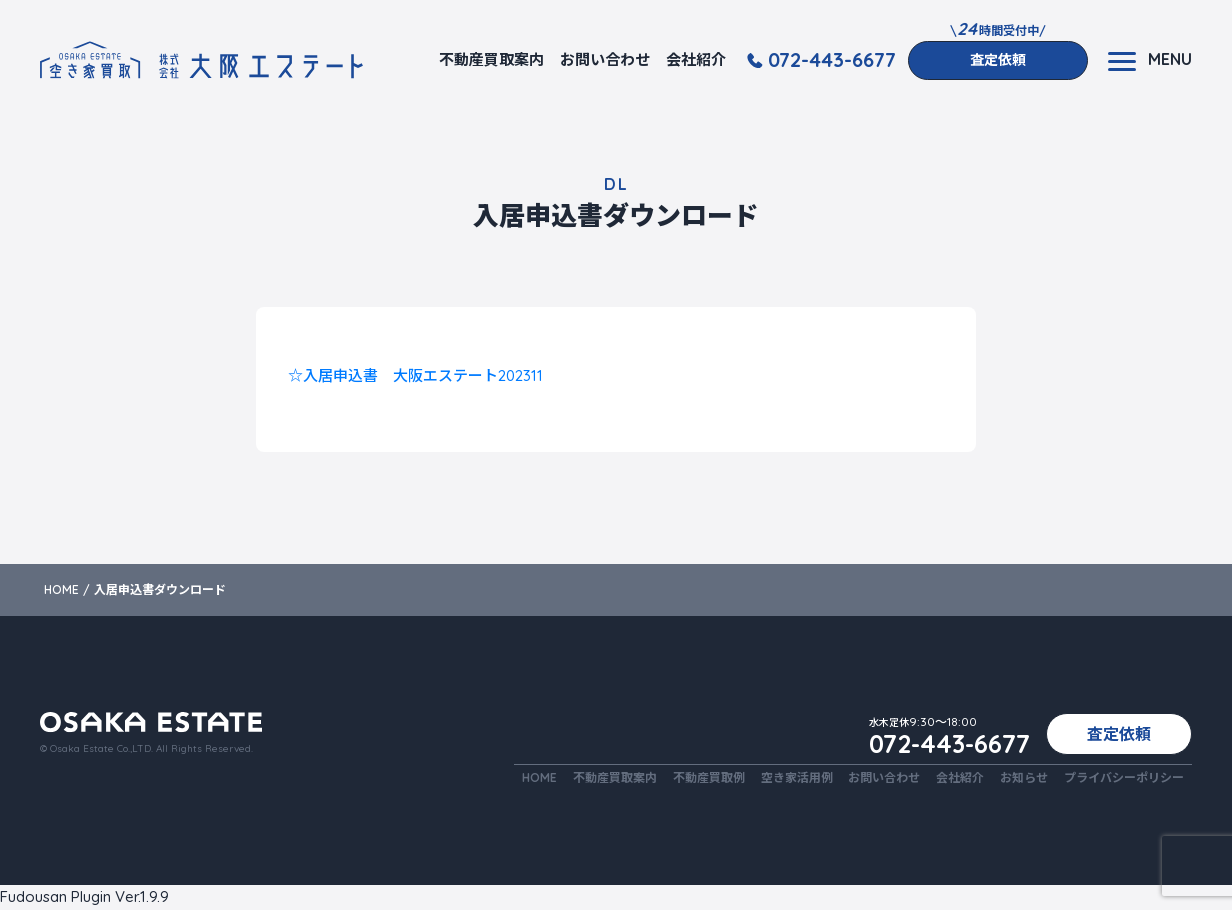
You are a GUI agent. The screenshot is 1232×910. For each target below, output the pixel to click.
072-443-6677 (832, 60)
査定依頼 (998, 60)
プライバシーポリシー (1124, 777)
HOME (538, 777)
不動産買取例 (708, 777)
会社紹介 (696, 59)
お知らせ (1024, 777)
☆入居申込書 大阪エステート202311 (415, 375)
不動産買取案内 (491, 59)
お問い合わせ (605, 59)
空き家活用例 (796, 777)
